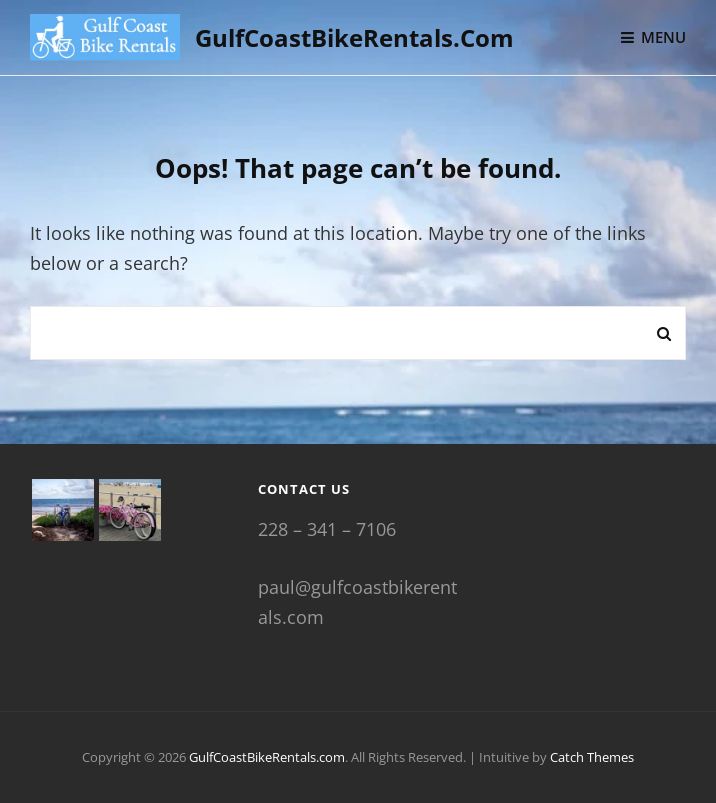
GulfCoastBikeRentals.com (354, 37)
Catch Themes (592, 757)
